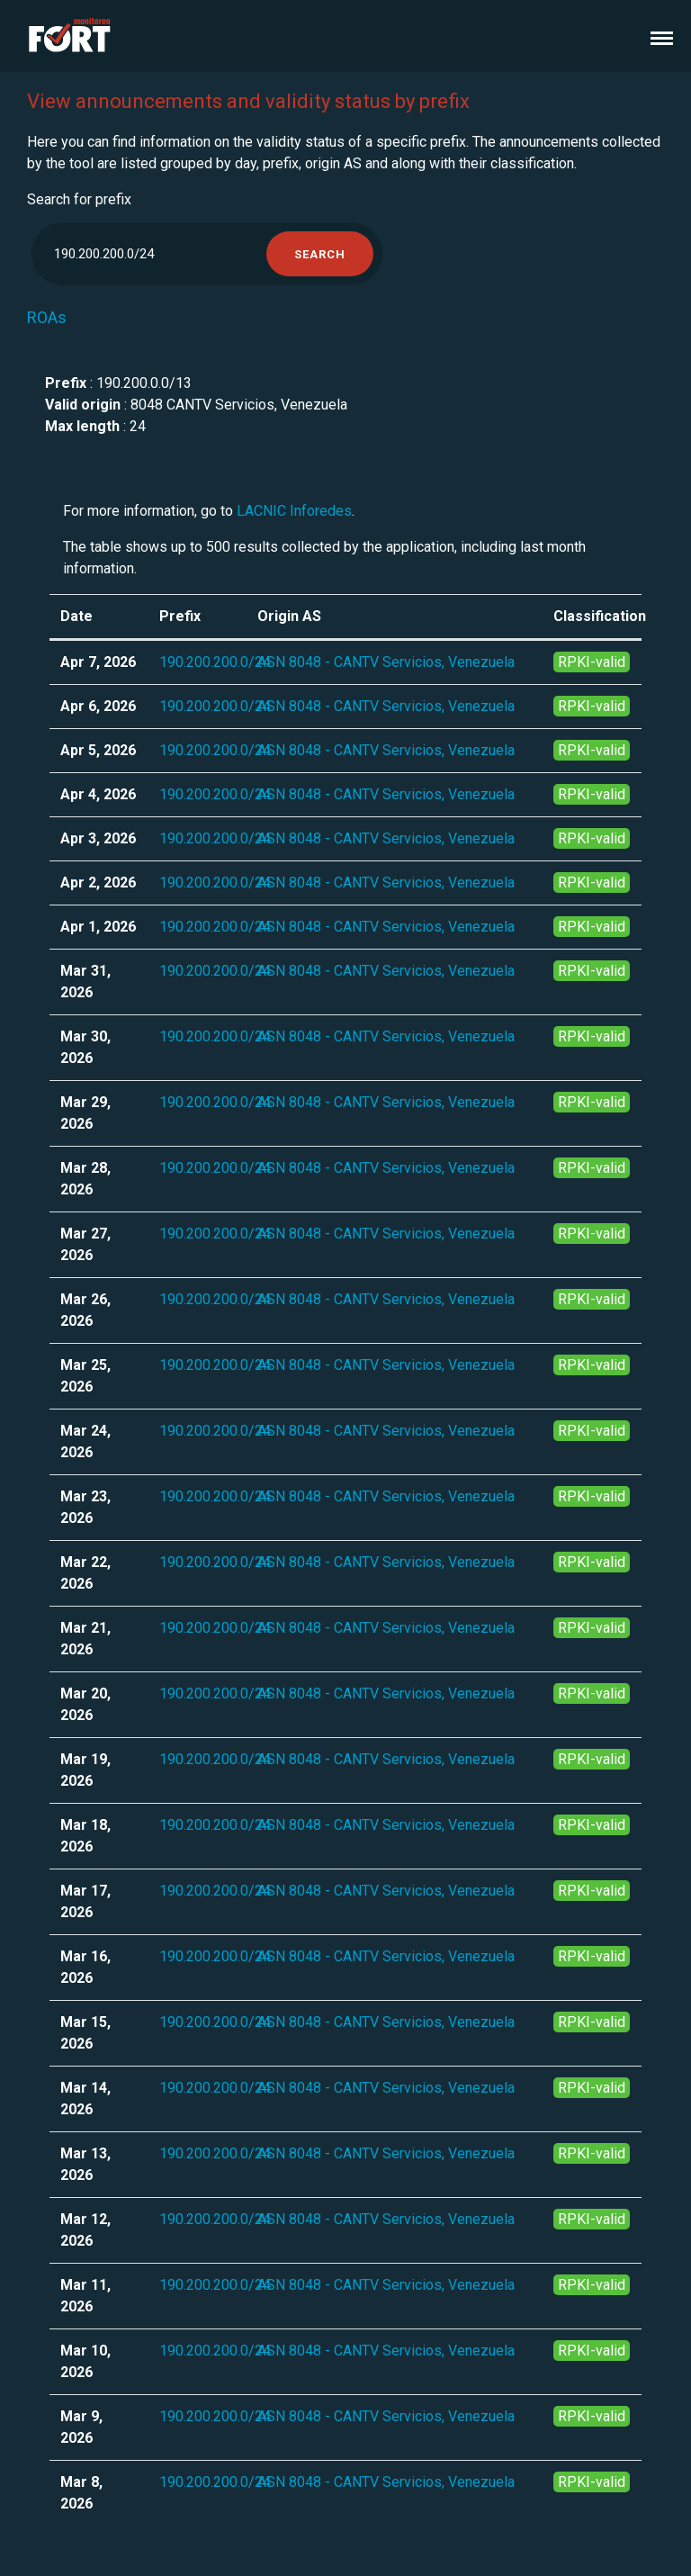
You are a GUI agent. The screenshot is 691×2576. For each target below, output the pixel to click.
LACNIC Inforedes (294, 510)
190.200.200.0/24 (215, 662)
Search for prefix (79, 199)
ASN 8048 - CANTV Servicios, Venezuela (386, 662)
